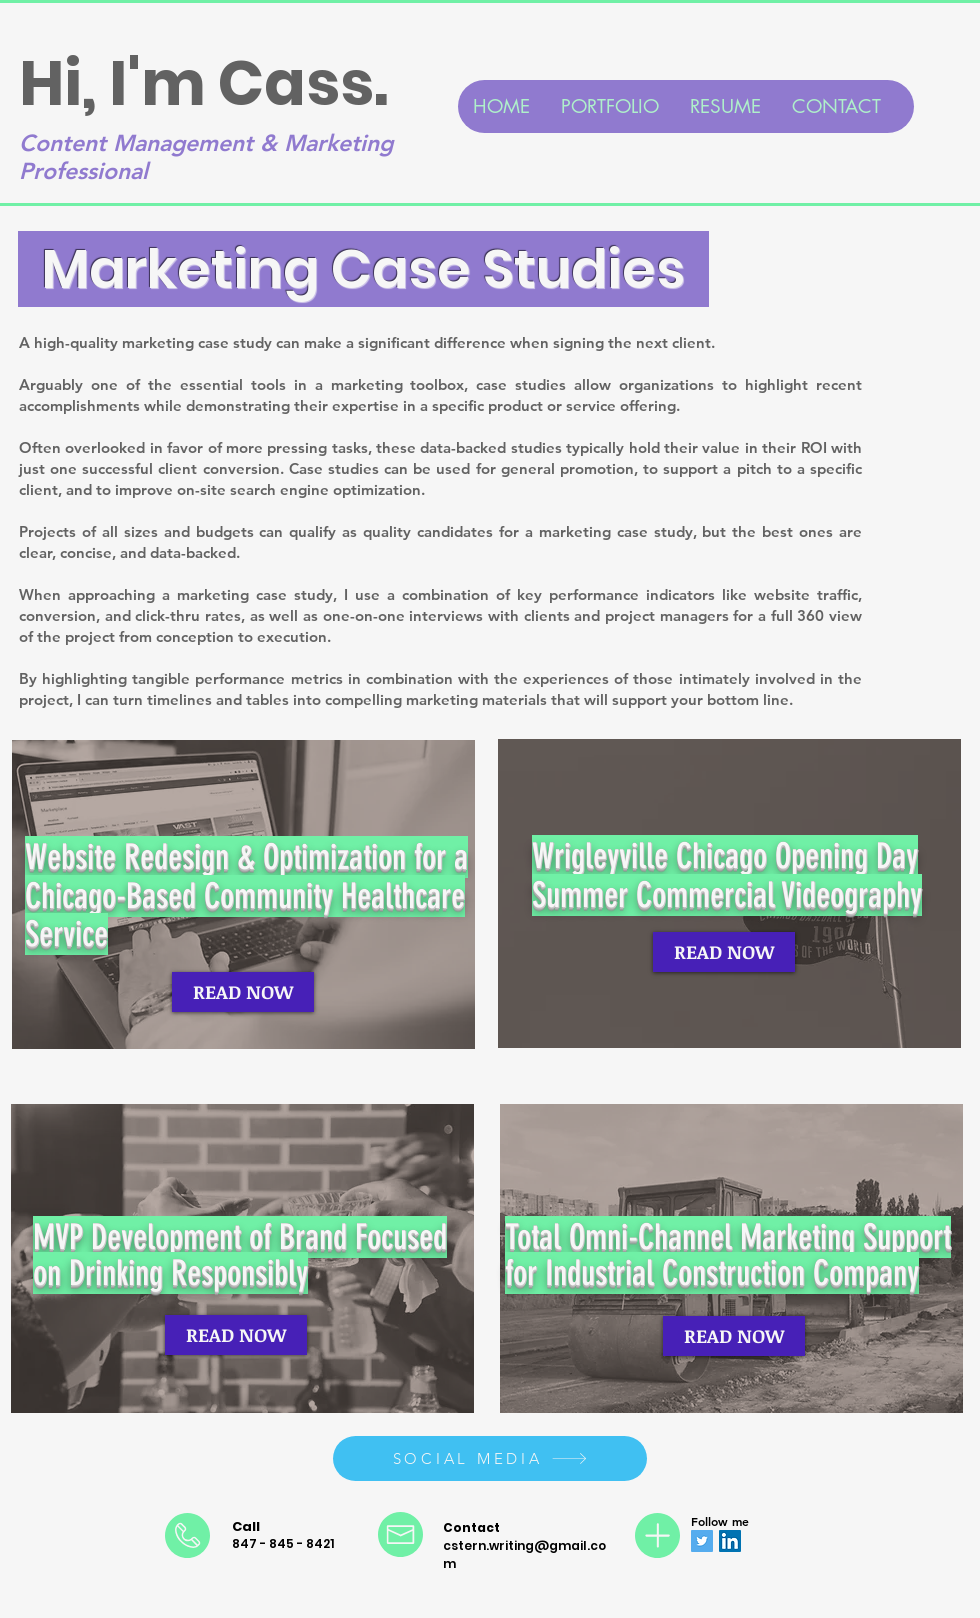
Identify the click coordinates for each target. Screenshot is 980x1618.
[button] (609, 106)
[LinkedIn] (730, 1541)
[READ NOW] (243, 992)
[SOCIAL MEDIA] (490, 1458)
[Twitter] (702, 1541)
